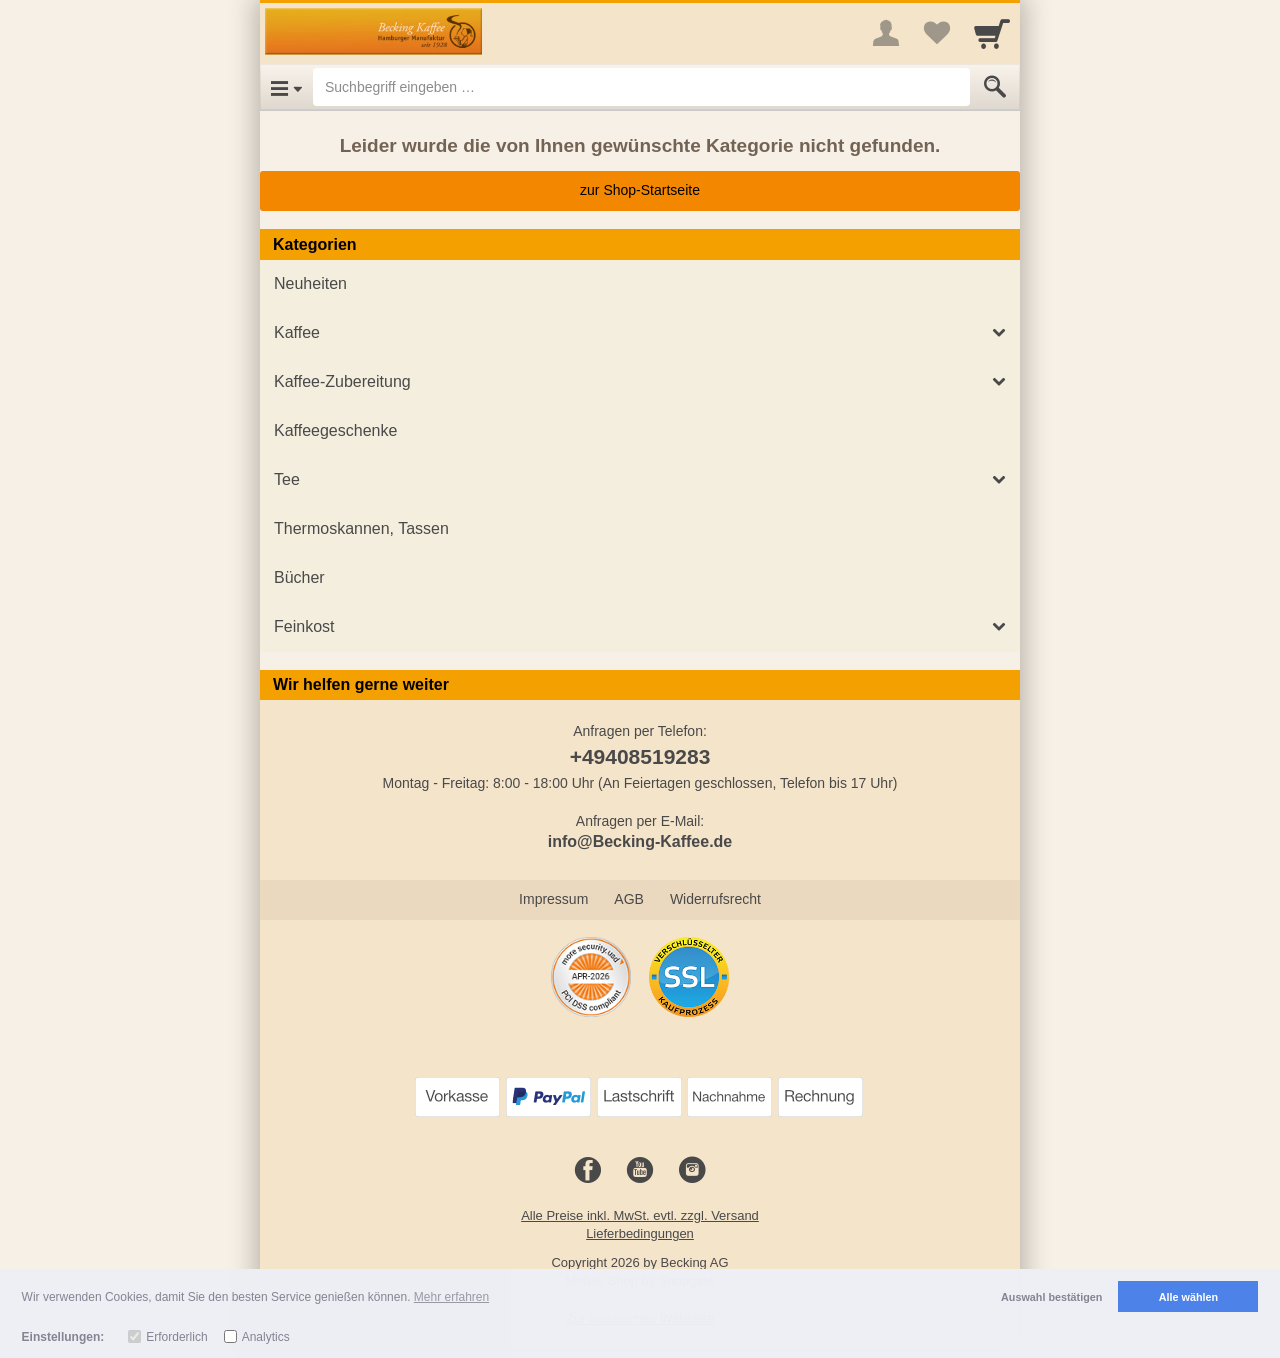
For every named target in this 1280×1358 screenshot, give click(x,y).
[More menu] (886, 33)
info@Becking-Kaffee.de (640, 841)
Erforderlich (176, 1337)
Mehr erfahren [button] (451, 1297)
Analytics (266, 1337)
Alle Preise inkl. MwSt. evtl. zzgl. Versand (640, 1215)
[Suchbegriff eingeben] (641, 87)
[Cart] (992, 33)
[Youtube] (640, 1171)
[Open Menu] (286, 87)
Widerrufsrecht (715, 899)
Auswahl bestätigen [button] (1051, 1297)
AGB (629, 899)
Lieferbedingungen (640, 1233)
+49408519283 (640, 756)
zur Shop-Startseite (640, 190)
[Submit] (995, 87)
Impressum (553, 899)
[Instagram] (692, 1171)
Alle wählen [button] (1188, 1297)
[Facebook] (588, 1171)
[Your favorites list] (936, 33)
